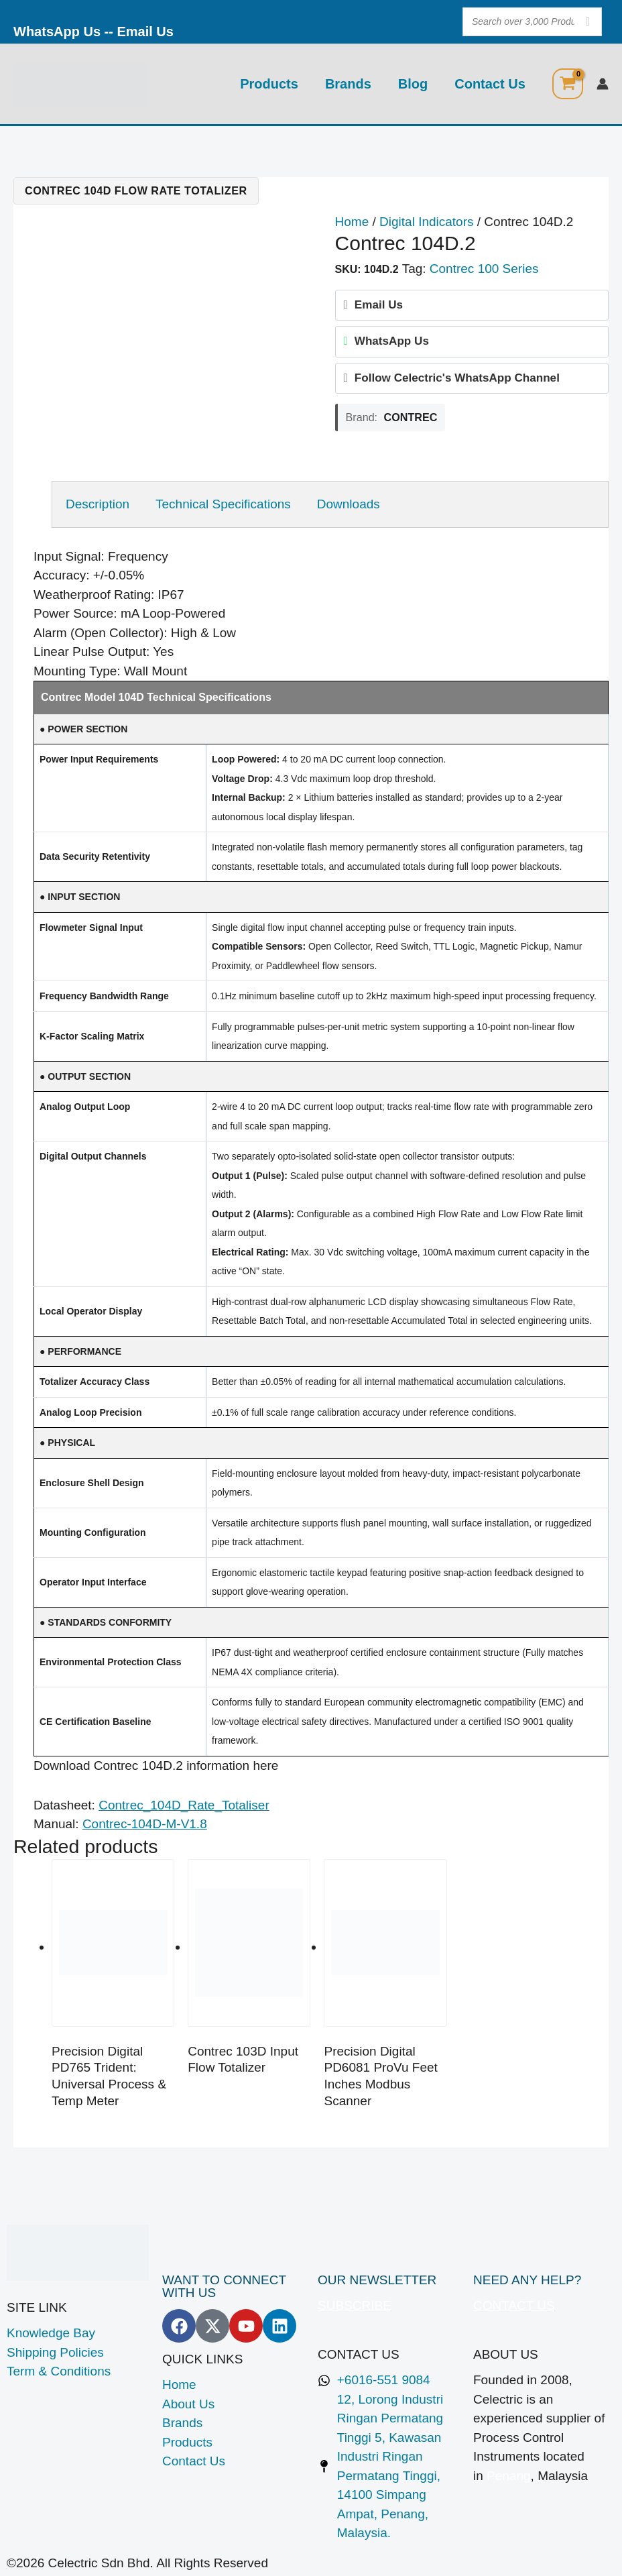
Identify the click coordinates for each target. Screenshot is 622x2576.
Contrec (411, 417)
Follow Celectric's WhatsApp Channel (457, 378)
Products (269, 83)
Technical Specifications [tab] (223, 504)
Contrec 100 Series (484, 269)
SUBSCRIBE (354, 2305)
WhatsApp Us (57, 31)
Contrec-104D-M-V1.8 (144, 1824)
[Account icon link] (603, 84)
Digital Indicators (426, 222)
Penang (509, 2476)
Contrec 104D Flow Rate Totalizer (136, 190)
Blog (413, 83)
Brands (348, 83)
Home (352, 222)
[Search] (587, 22)
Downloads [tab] (348, 504)
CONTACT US (514, 2305)
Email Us (145, 31)
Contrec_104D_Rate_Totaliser (184, 1805)
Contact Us (489, 83)
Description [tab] (97, 504)
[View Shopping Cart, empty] (567, 83)
